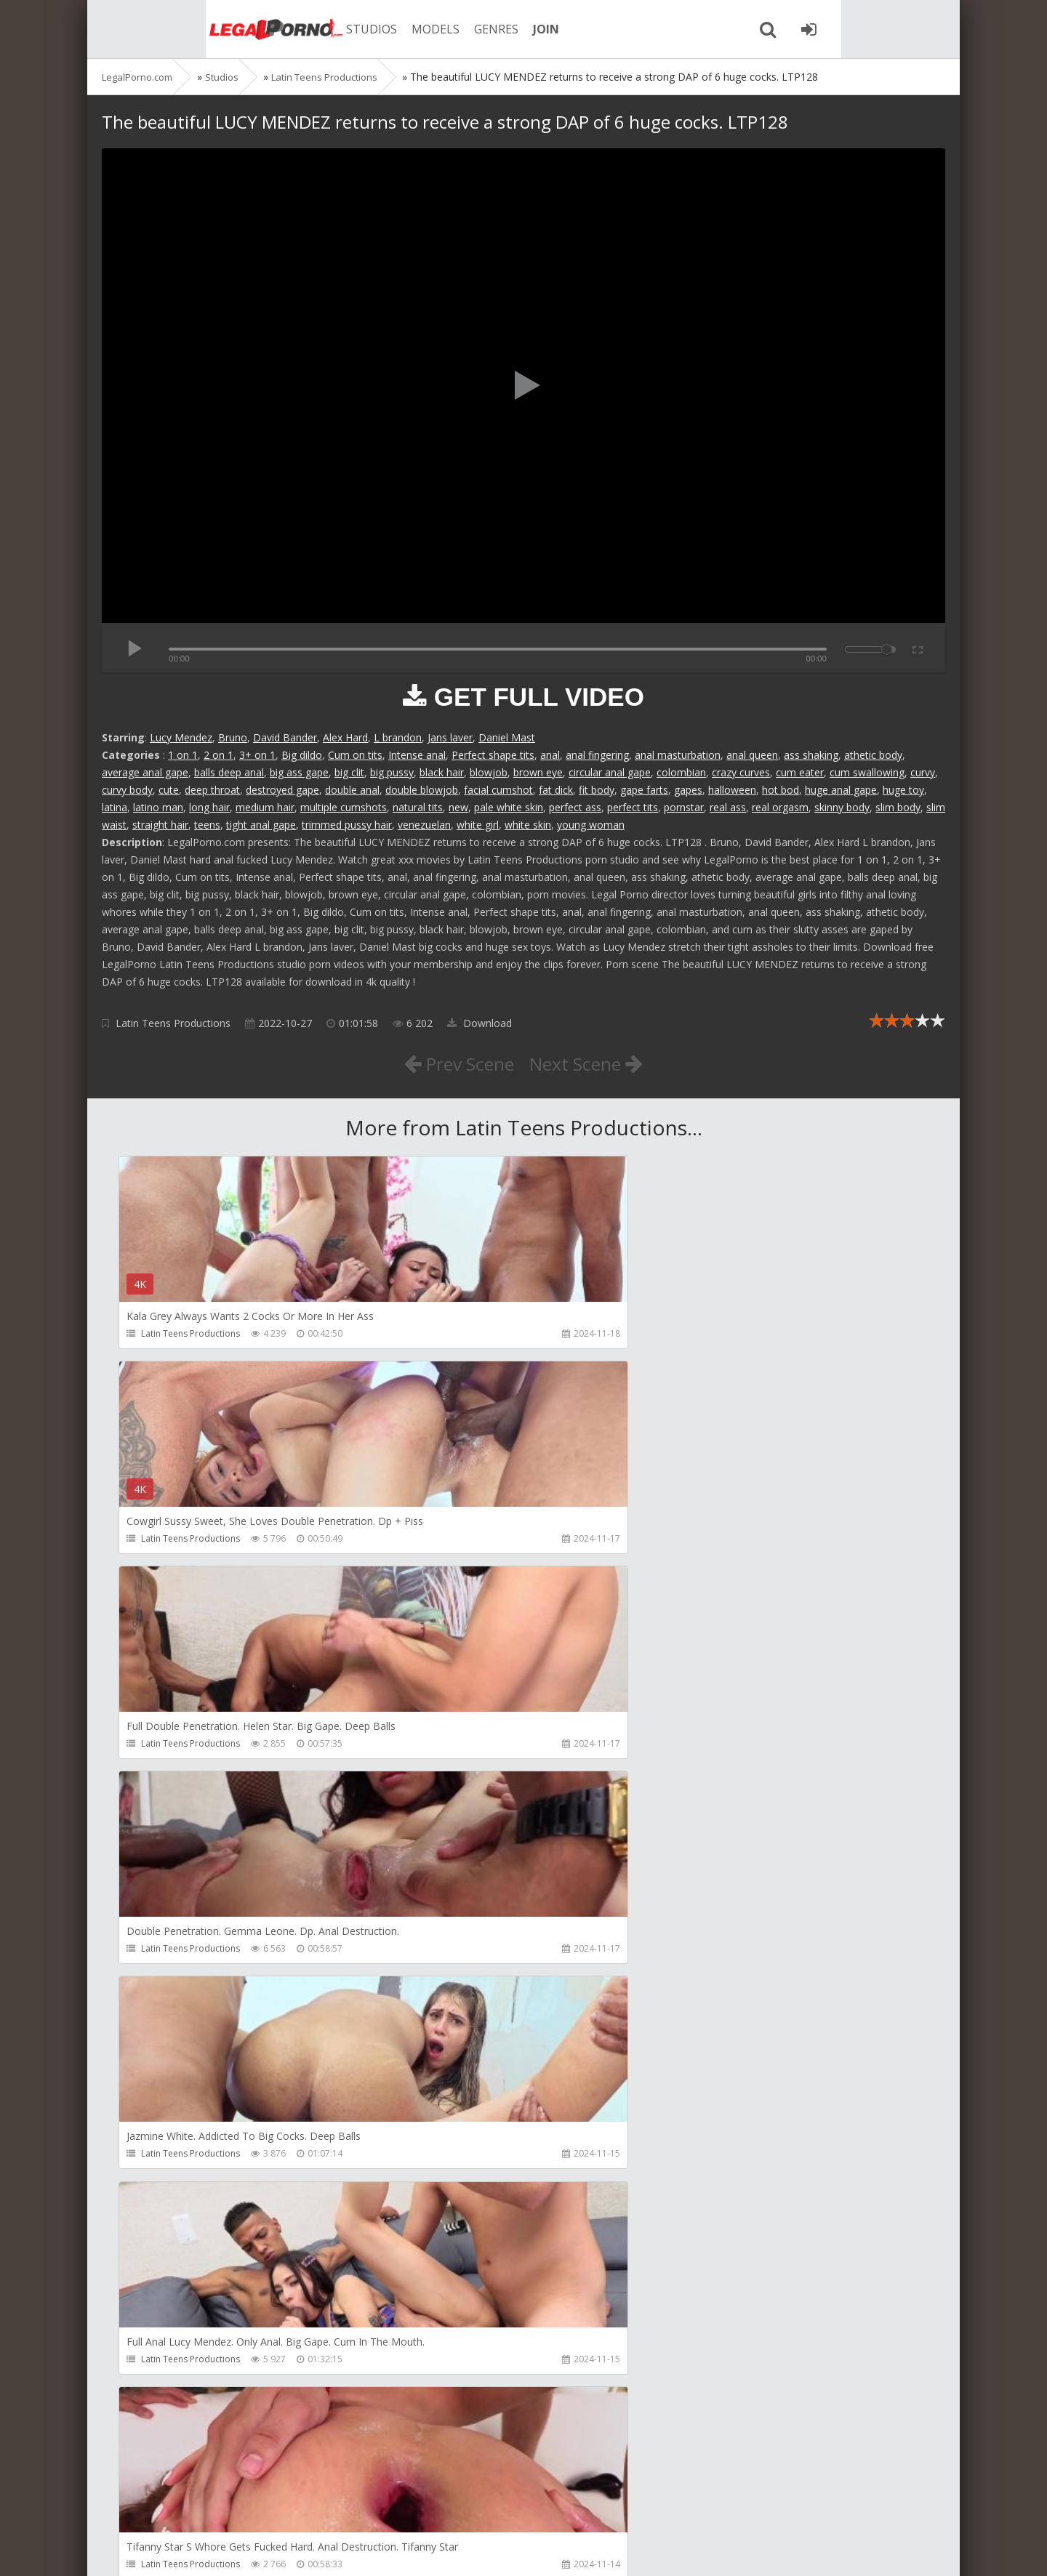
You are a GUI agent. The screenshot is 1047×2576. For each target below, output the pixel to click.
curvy (922, 772)
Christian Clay (170, 2434)
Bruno (232, 737)
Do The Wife (708, 2434)
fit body (596, 790)
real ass (728, 807)
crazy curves (741, 772)
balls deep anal (229, 772)
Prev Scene (450, 1062)
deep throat (212, 790)
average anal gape (145, 772)
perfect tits (632, 807)
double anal (352, 790)
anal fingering (597, 755)
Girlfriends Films (176, 2017)
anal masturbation (678, 755)
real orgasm (780, 807)
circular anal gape (610, 772)
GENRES (426, 29)
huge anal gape (841, 790)
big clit (349, 772)
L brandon (398, 737)
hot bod (780, 790)
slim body (897, 807)
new (458, 807)
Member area (204, 2507)
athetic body (873, 755)
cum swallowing (867, 772)
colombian (681, 772)
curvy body (127, 790)
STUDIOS (301, 29)
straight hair (160, 825)
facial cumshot (498, 790)
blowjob (489, 772)
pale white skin (508, 807)
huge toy (903, 790)
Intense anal (417, 755)
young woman (591, 825)
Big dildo (301, 755)
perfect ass (575, 807)
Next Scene (595, 1062)
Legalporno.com (182, 29)
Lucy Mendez (181, 737)
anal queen (752, 755)
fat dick (556, 790)
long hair (209, 807)
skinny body (842, 807)
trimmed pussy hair (347, 825)
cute (169, 790)
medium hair (265, 807)
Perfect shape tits (493, 755)
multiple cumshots (343, 807)
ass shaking (811, 755)
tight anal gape (261, 825)
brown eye (538, 772)
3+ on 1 (257, 755)
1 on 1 (183, 755)
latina (114, 807)
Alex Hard (345, 737)
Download (479, 1023)
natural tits (418, 807)
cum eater (800, 772)
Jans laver (450, 737)
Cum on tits (355, 755)
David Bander (285, 737)
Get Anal (430, 2434)
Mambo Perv (439, 2017)
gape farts (644, 790)
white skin (528, 825)
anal (550, 755)
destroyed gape (282, 790)
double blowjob (421, 790)
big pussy (392, 772)
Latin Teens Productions (173, 1023)
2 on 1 (218, 755)
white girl (478, 825)
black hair (442, 772)
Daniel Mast (506, 737)
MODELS (366, 29)
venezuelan (424, 825)
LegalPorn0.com (208, 2550)
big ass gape (299, 772)
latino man (158, 807)
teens (207, 825)
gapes (688, 790)
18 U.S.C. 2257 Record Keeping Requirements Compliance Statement (565, 2550)
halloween (732, 790)
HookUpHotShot (717, 2017)
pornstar (684, 807)
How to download (308, 2507)
